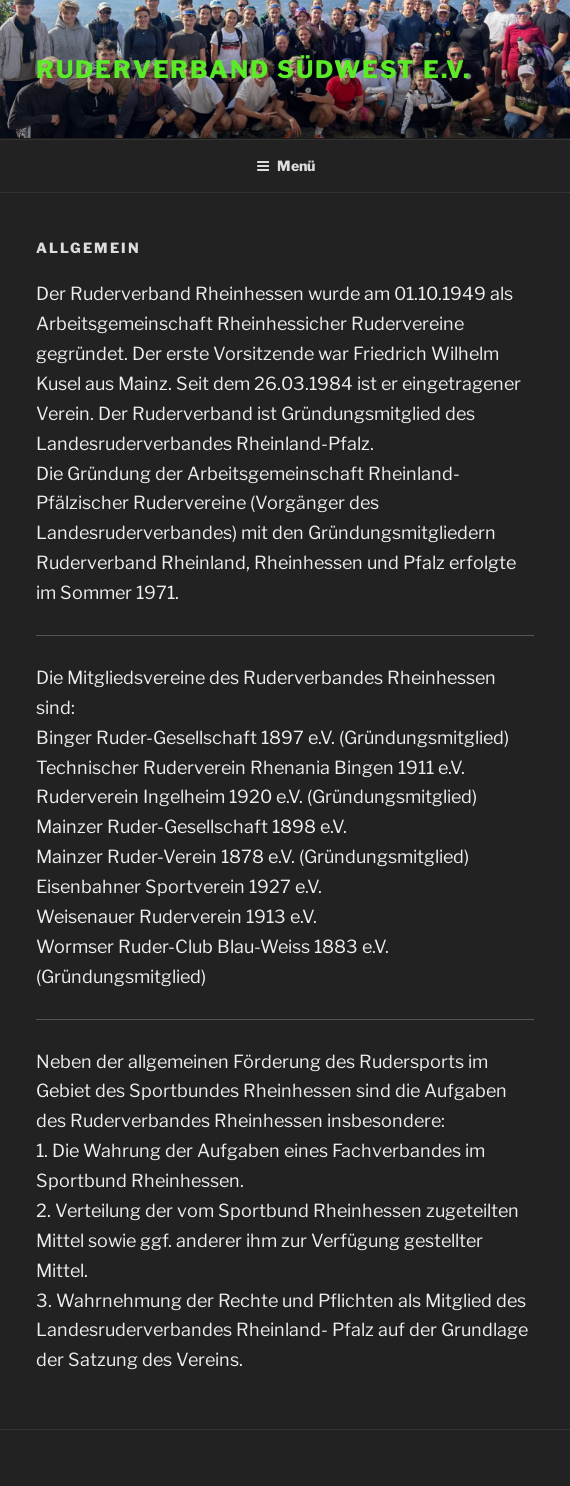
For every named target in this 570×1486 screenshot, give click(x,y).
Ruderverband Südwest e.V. (253, 69)
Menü (285, 165)
